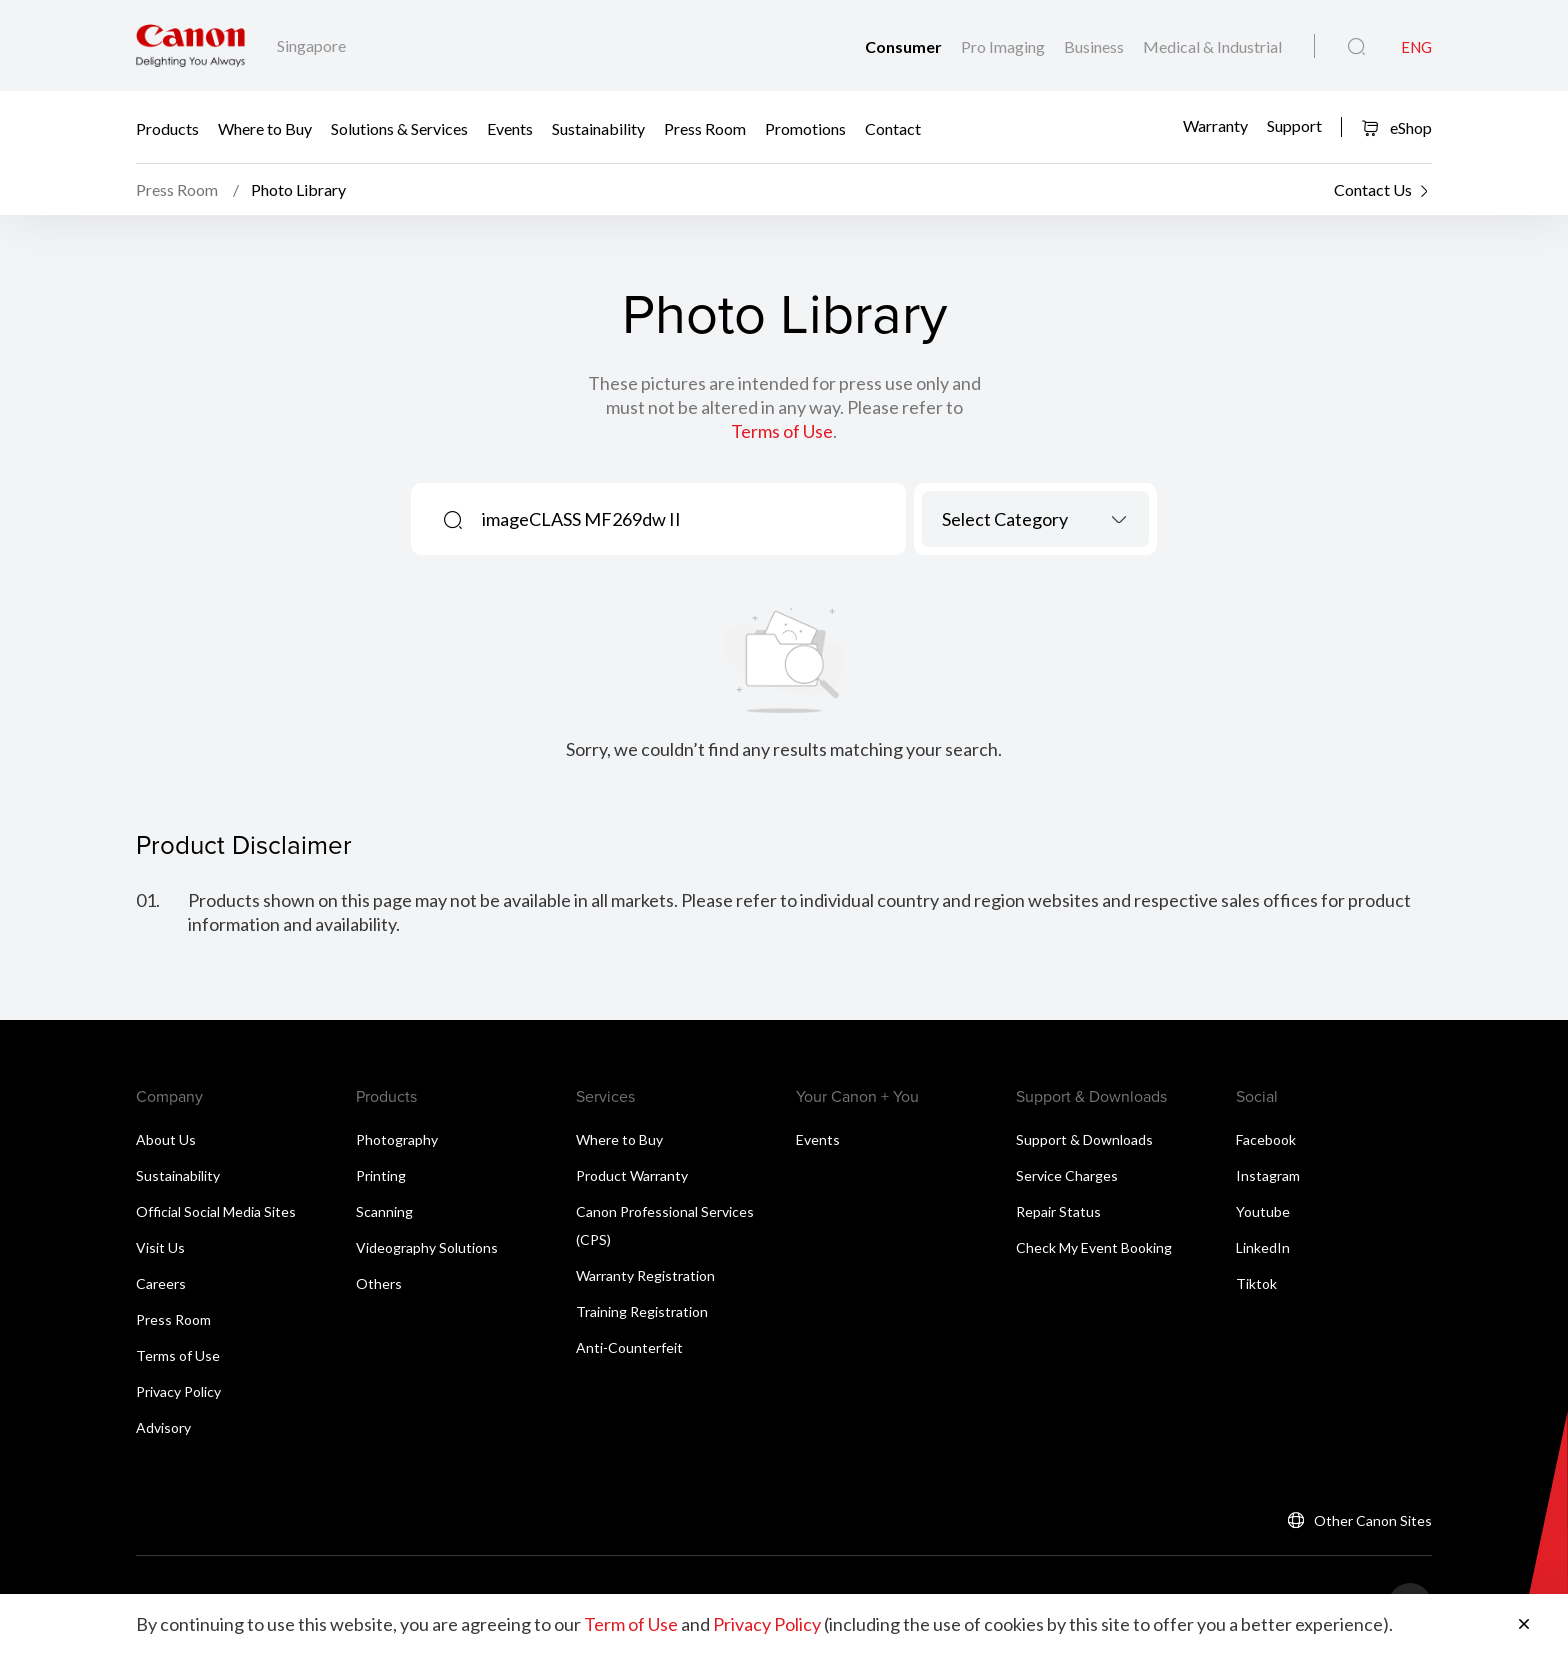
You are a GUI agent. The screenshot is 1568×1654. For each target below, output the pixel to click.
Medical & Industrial (1212, 46)
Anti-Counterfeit (629, 1347)
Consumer (905, 46)
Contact (893, 127)
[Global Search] (1356, 47)
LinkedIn (1263, 1247)
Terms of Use (782, 431)
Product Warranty (632, 1175)
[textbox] (1035, 519)
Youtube (1263, 1211)
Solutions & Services (399, 127)
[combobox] (1035, 519)
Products (167, 127)
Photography (397, 1139)
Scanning (384, 1211)
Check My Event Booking (1094, 1247)
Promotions (805, 127)
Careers (161, 1283)
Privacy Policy (178, 1391)
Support (1294, 125)
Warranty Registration (645, 1275)
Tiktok (1256, 1283)
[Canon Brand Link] (190, 45)
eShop (1396, 127)
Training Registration (642, 1311)
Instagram (1268, 1175)
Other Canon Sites (1373, 1520)
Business (1095, 46)
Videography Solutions (427, 1247)
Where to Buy (265, 127)
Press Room (705, 127)
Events (510, 127)
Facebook (1266, 1139)
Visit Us (160, 1247)
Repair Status (1058, 1211)
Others (379, 1283)
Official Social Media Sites (216, 1211)
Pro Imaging (1004, 46)
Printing (381, 1175)
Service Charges (1067, 1175)
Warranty (1215, 125)
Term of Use (631, 1624)
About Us (166, 1139)
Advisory (163, 1427)
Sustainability (598, 127)
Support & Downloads (1084, 1139)
